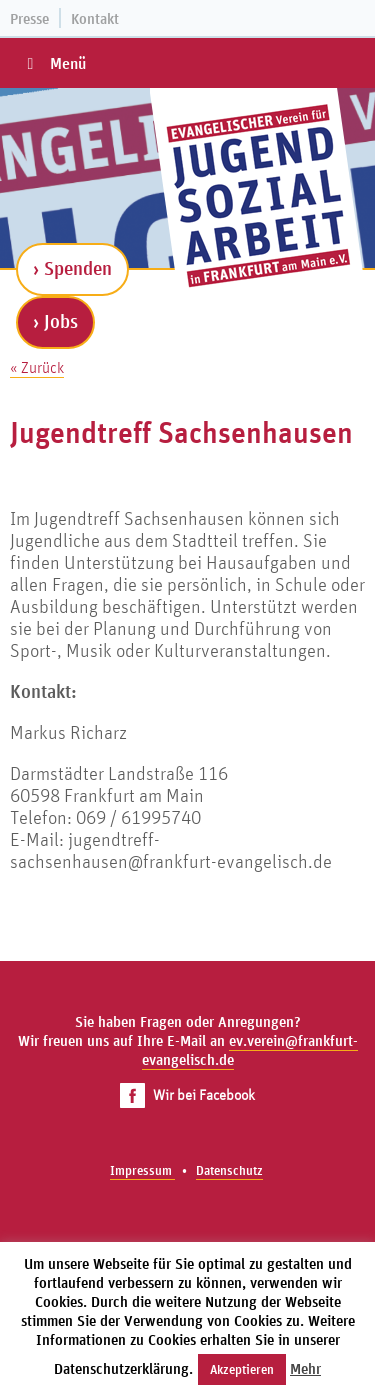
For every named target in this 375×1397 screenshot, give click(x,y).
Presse (29, 18)
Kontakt (95, 18)
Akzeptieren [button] (242, 1369)
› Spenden (72, 268)
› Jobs (55, 321)
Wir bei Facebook (187, 1094)
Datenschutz (229, 1170)
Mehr (305, 1368)
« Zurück (37, 367)
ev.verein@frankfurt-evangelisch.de (250, 1050)
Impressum (142, 1170)
